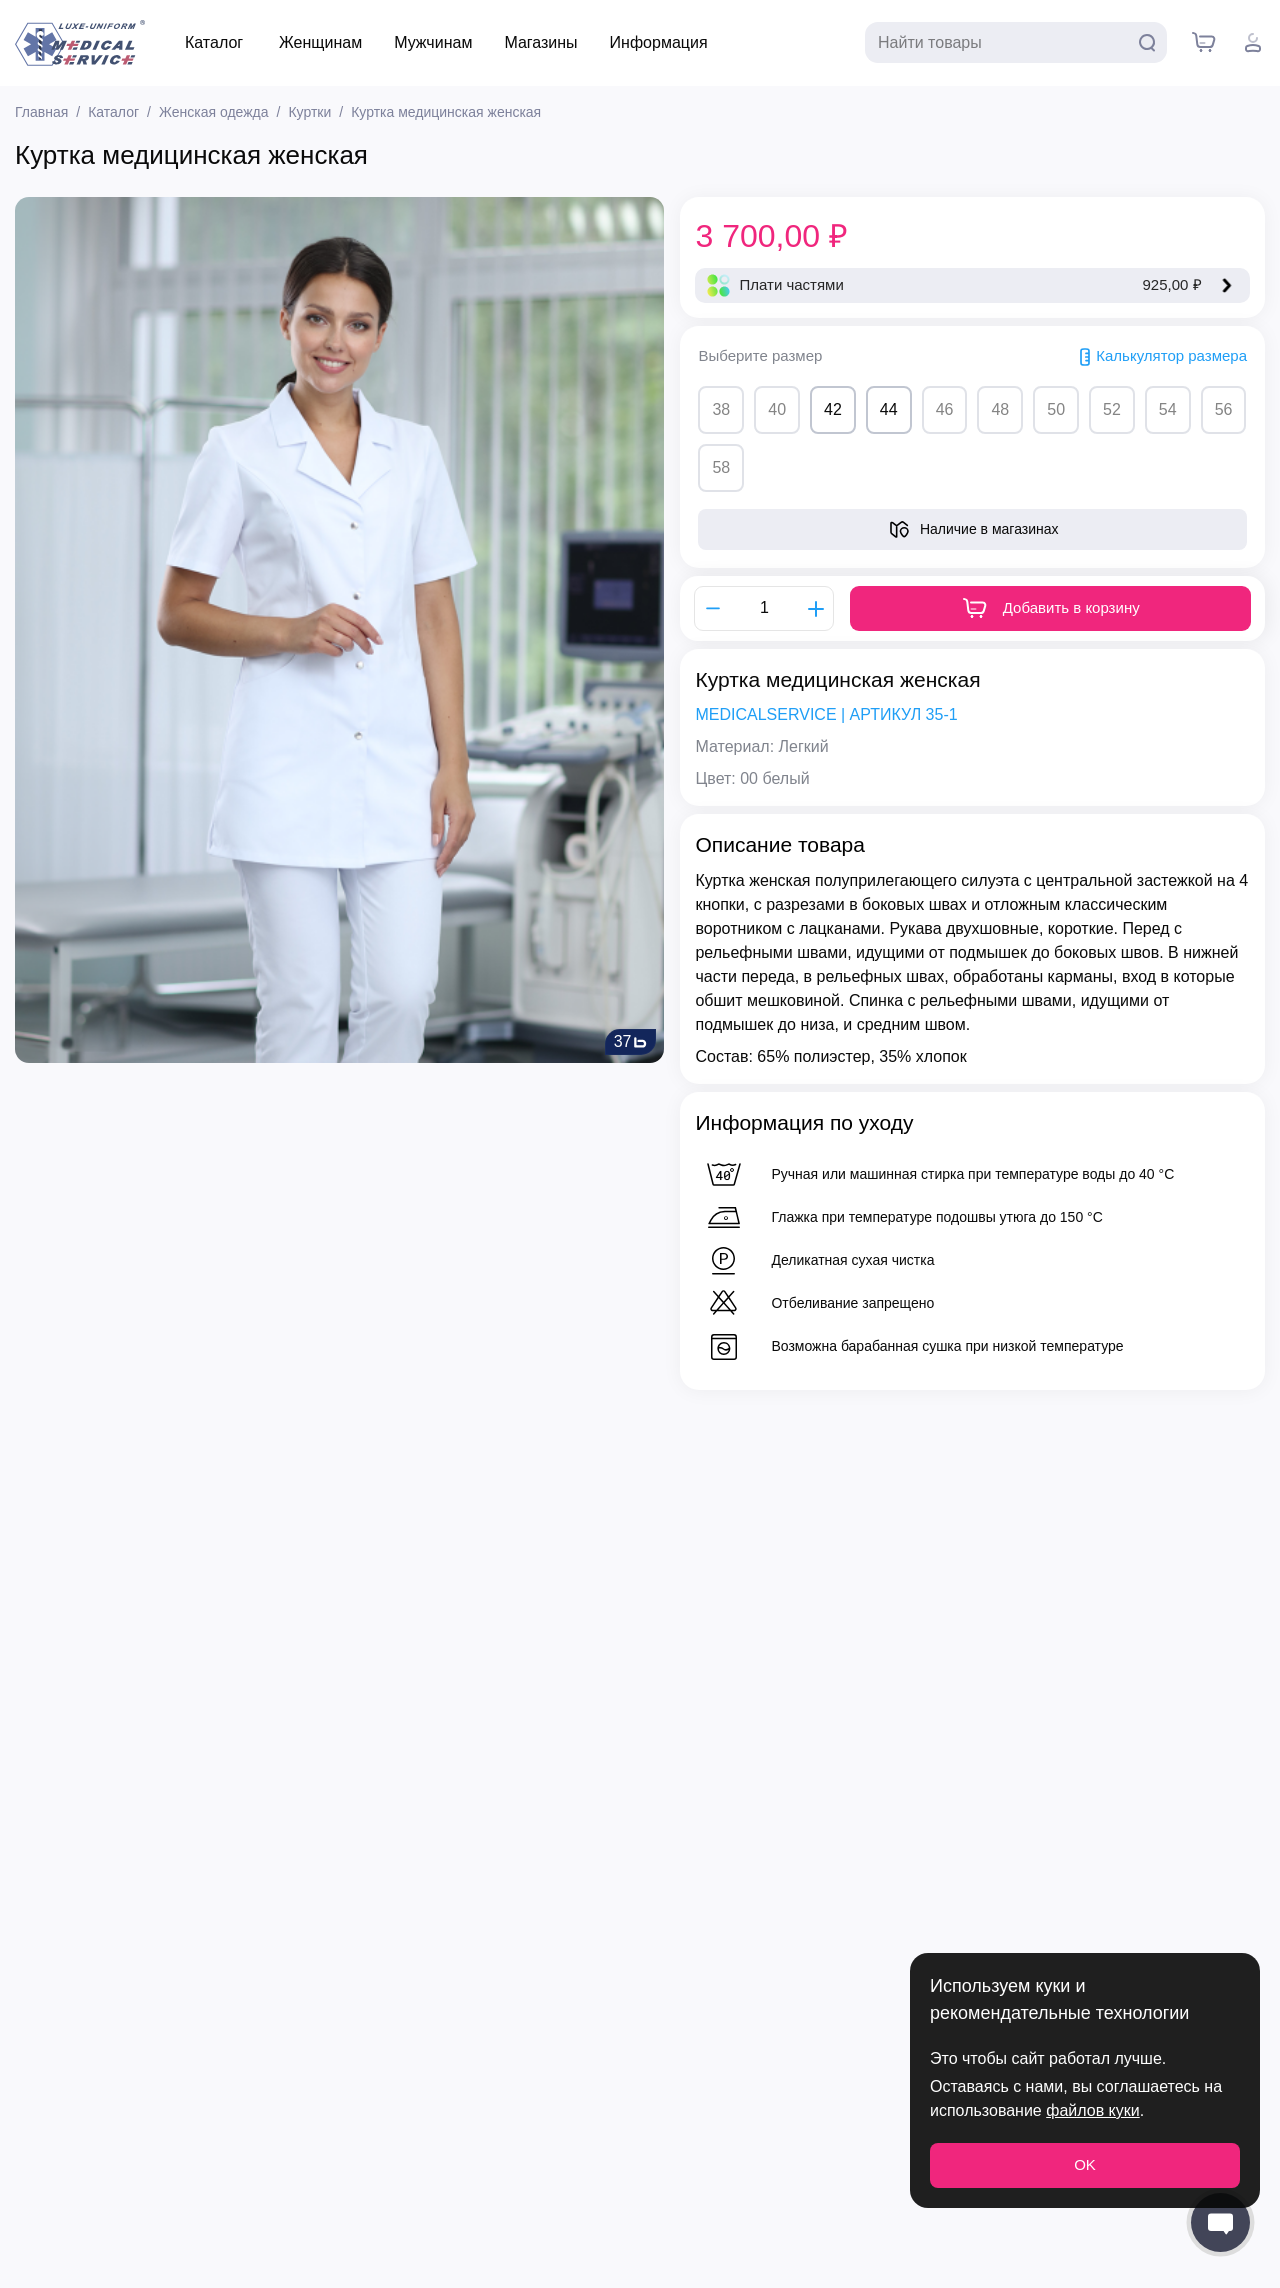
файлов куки (1092, 2110)
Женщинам (320, 42)
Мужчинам (433, 42)
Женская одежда (214, 112)
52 (1112, 409)
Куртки (309, 112)
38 (721, 409)
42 (833, 409)
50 (1056, 409)
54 (1168, 409)
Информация (659, 42)
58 (721, 467)
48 (1000, 409)
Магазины (540, 42)
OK (1085, 2164)
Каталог (214, 42)
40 (777, 409)
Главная (41, 112)
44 (889, 409)
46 (945, 409)
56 (1224, 409)
